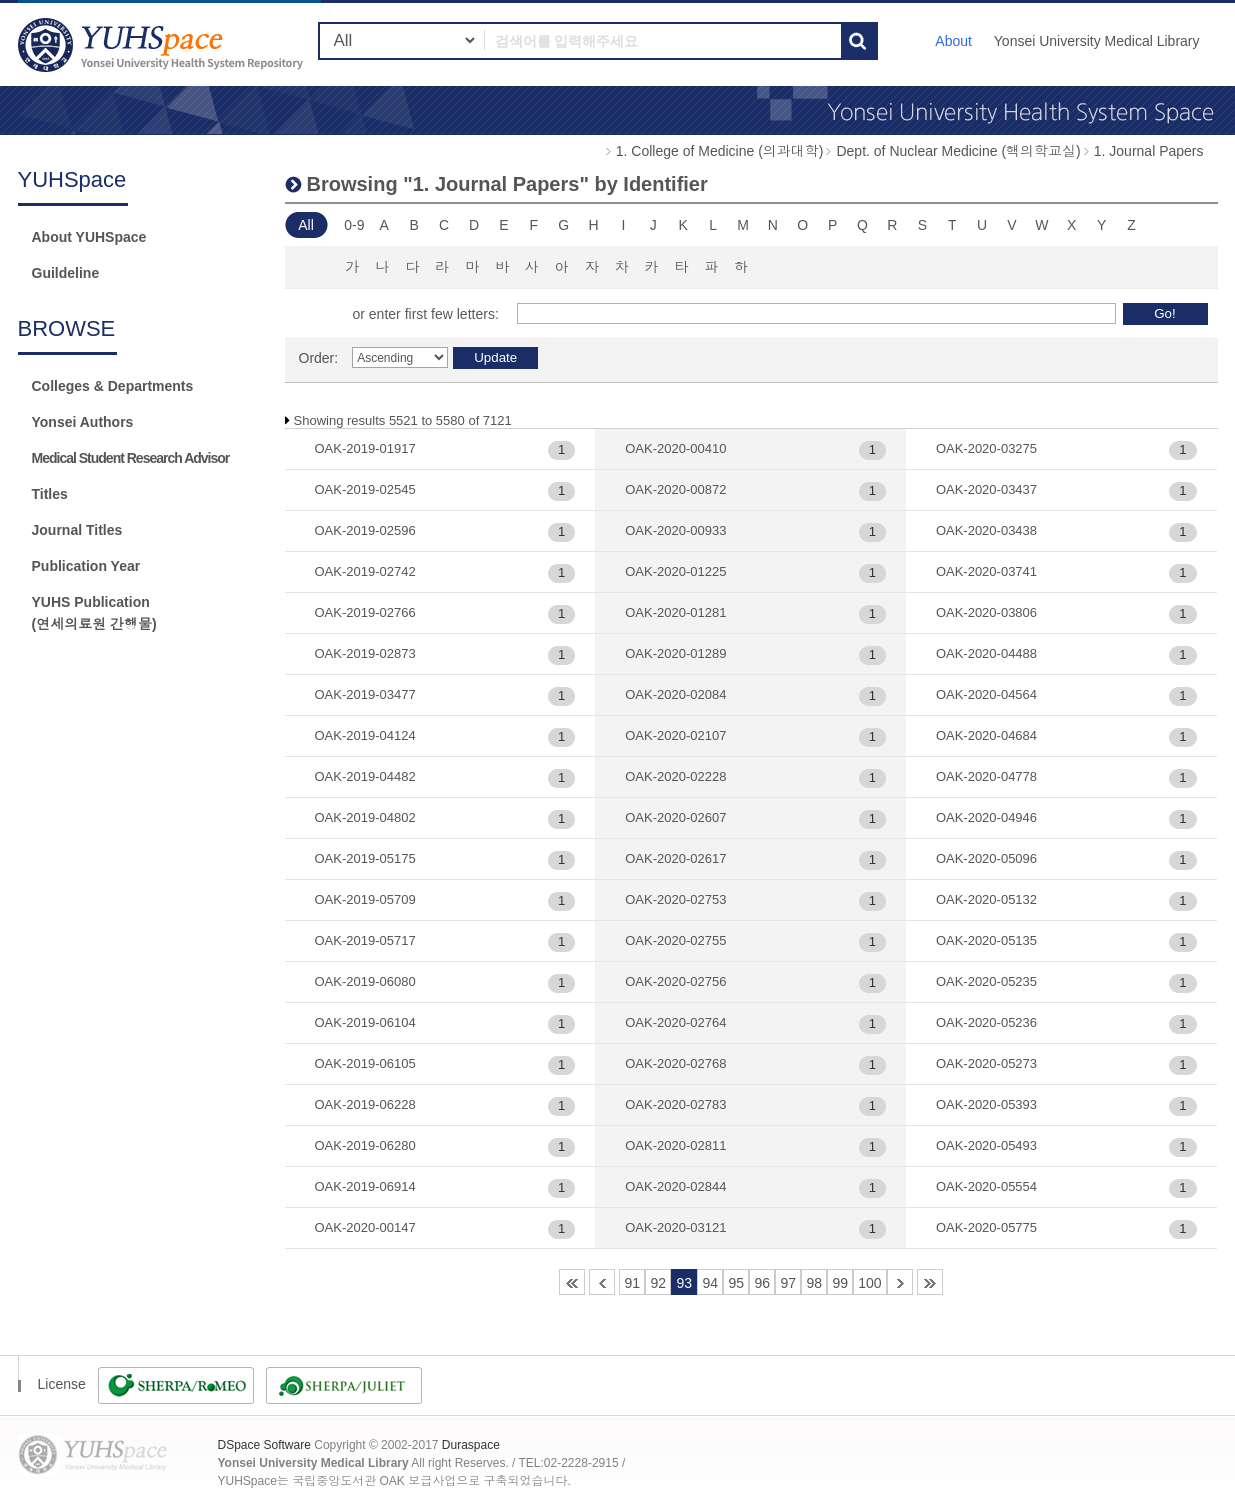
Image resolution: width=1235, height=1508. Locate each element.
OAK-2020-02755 (675, 940)
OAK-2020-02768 (675, 1063)
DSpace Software (264, 1445)
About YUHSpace (89, 237)
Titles (50, 494)
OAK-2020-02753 (675, 899)
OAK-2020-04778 (986, 776)
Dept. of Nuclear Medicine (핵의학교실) (958, 151)
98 (814, 1283)
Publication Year (86, 566)
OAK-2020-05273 (986, 1063)
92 (658, 1283)
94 (710, 1283)
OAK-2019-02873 (365, 653)
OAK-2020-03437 (986, 489)
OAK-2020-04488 (986, 653)
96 (762, 1283)
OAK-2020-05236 (986, 1022)
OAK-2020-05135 (986, 940)
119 (930, 1282)
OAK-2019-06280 (365, 1145)
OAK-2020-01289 (675, 653)
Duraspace (471, 1445)
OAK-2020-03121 (675, 1227)
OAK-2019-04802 (365, 817)
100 (869, 1283)
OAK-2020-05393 (986, 1104)
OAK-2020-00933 (675, 530)
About (953, 41)
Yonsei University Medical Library (1097, 41)
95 (736, 1283)
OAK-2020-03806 (986, 612)
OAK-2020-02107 (675, 735)
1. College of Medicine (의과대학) (720, 151)
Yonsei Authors (83, 422)
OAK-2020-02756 (675, 981)
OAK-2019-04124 (365, 735)
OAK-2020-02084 (675, 694)
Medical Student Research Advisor (131, 458)
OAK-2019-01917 (365, 448)
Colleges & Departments (113, 386)
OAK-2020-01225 (675, 571)
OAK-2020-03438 (986, 530)
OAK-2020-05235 (986, 981)
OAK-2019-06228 (365, 1104)
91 (632, 1283)
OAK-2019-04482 (365, 776)
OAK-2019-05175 (365, 858)
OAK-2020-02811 (675, 1145)
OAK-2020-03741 (986, 571)
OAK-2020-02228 (675, 776)
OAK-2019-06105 (365, 1063)
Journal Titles (77, 530)
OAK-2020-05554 (986, 1186)
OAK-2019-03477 (365, 694)
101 (900, 1282)
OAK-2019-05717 (365, 940)
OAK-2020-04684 (986, 735)
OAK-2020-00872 (675, 489)
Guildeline (66, 273)
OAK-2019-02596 (365, 530)
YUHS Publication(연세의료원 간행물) (94, 613)
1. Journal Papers (1149, 151)
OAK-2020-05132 (986, 899)
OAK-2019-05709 (365, 899)
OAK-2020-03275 (986, 448)
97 (788, 1283)
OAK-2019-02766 (365, 612)
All (306, 225)
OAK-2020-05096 (986, 858)
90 (602, 1282)
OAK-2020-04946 (986, 817)
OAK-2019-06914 (365, 1186)
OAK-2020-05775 (986, 1227)
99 (840, 1283)
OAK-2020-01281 (675, 612)
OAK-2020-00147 (365, 1227)
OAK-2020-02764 (675, 1022)
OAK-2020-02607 (675, 817)
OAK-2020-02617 (675, 858)
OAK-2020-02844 (675, 1186)
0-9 (354, 225)
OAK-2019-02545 (365, 489)
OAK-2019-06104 (365, 1022)
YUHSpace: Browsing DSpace (163, 44)
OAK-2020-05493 (986, 1145)
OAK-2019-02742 (365, 571)
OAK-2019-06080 (365, 981)
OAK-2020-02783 (675, 1104)
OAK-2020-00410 (675, 448)
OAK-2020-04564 (986, 694)
